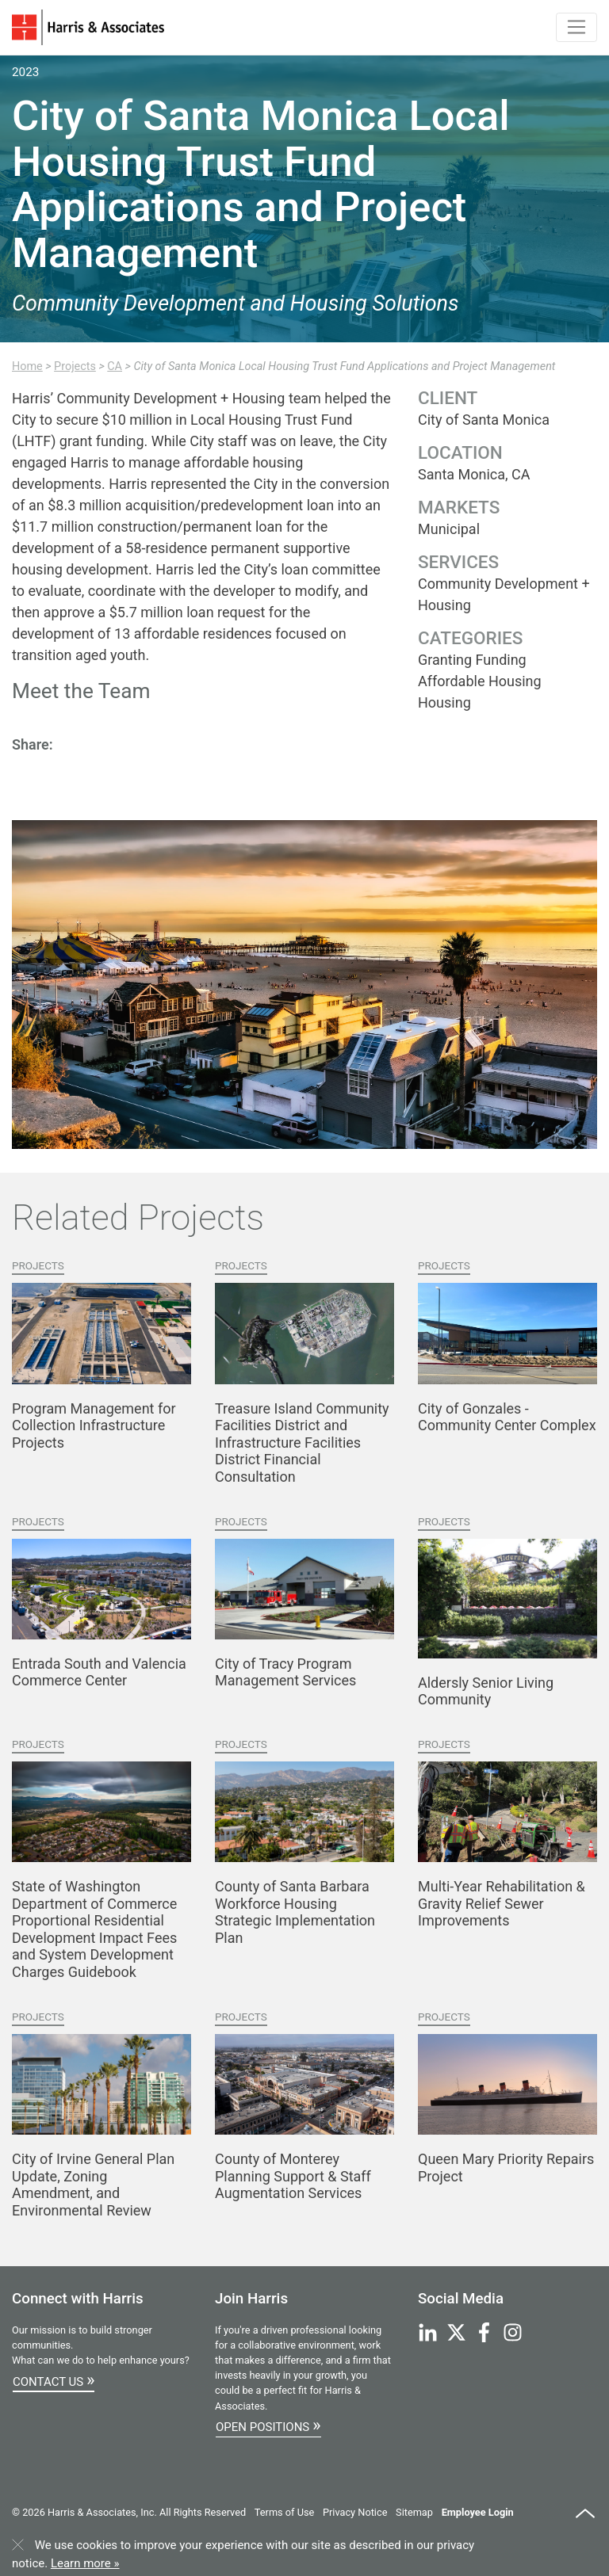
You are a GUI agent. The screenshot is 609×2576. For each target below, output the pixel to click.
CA (114, 366)
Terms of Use (284, 2512)
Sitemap (414, 2512)
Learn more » (85, 2563)
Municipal (449, 529)
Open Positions (268, 2424)
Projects (75, 366)
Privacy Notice (355, 2512)
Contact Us (53, 2379)
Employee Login (478, 2512)
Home (27, 366)
